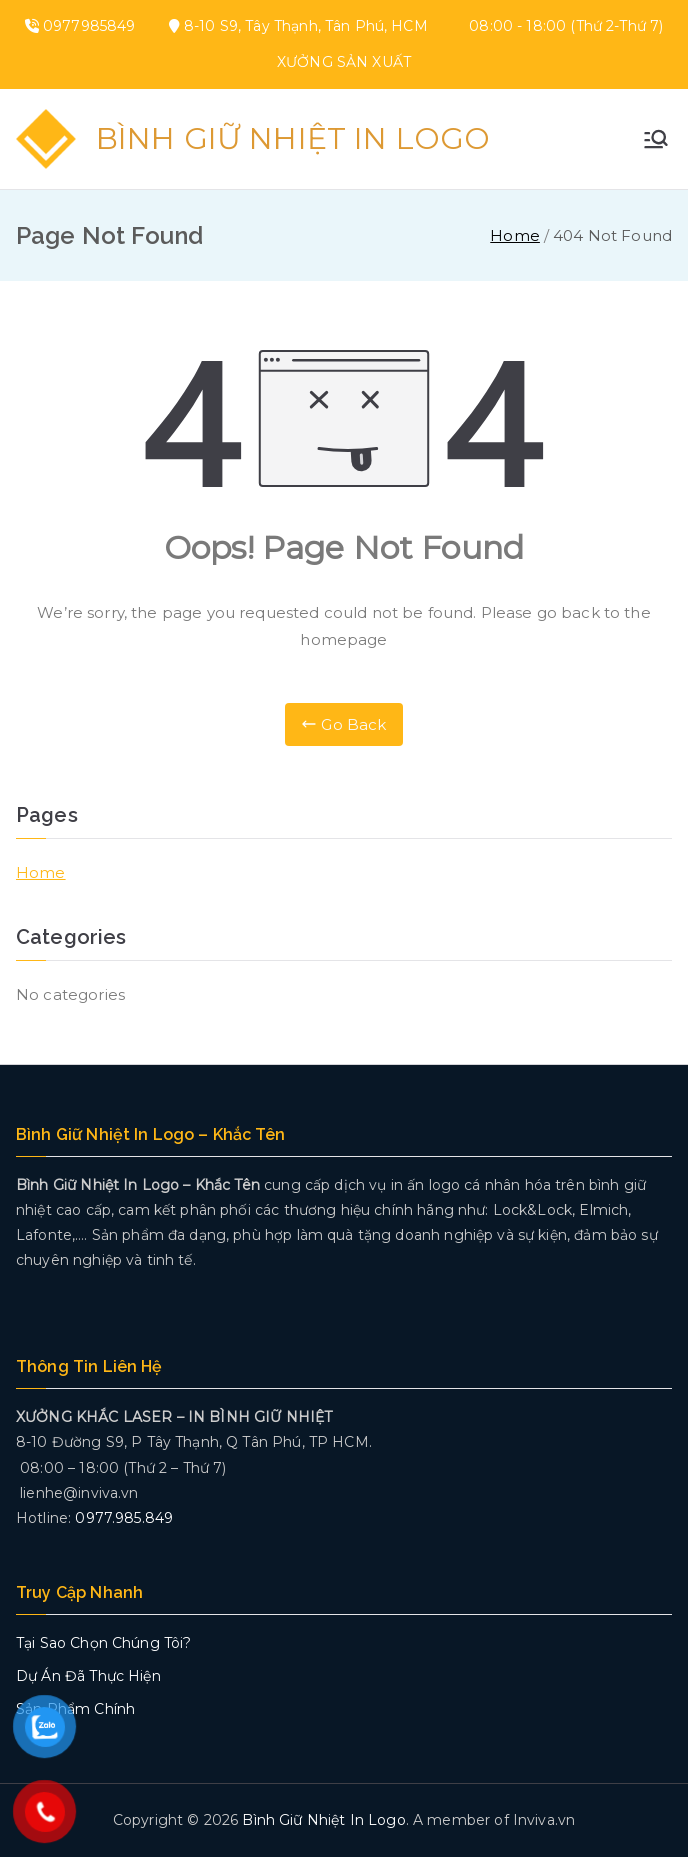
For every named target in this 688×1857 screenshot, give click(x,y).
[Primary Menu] (656, 139)
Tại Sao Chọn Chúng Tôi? (103, 1643)
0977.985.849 (124, 1518)
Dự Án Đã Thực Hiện (88, 1676)
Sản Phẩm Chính (75, 1709)
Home (41, 872)
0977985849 (89, 26)
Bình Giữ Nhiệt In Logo (293, 138)
